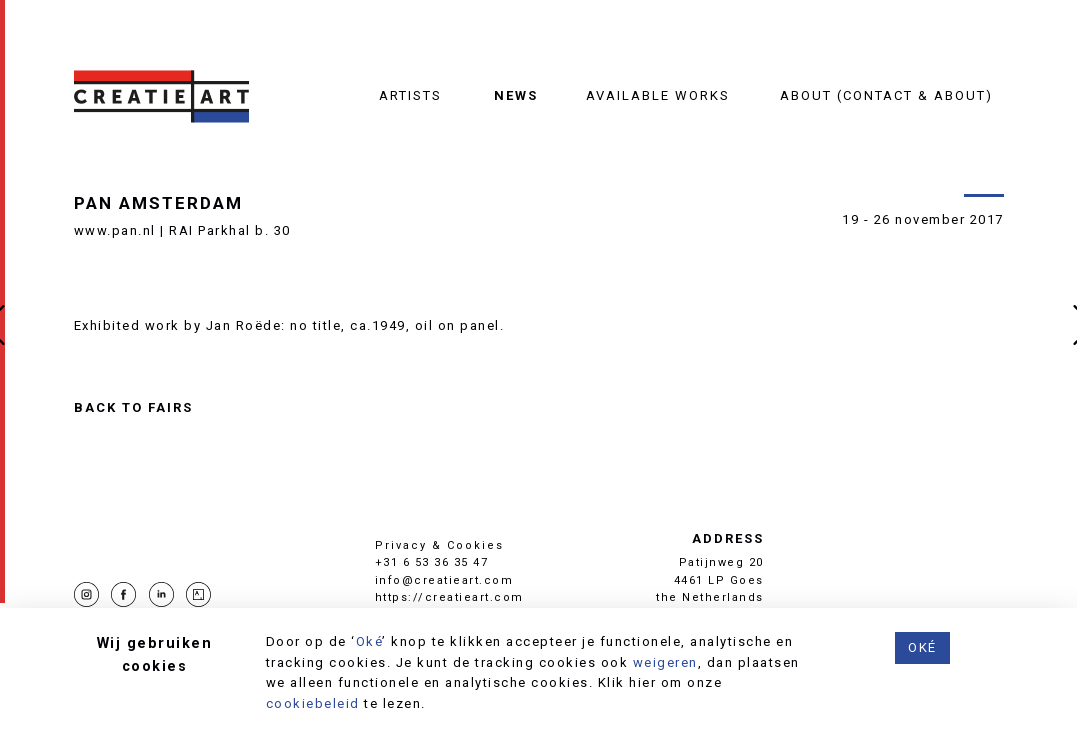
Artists (410, 95)
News (516, 95)
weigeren (665, 662)
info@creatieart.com (444, 580)
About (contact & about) (886, 95)
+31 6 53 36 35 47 (432, 562)
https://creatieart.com (449, 597)
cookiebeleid (313, 703)
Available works (658, 95)
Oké (369, 641)
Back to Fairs (133, 408)
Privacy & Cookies (439, 545)
